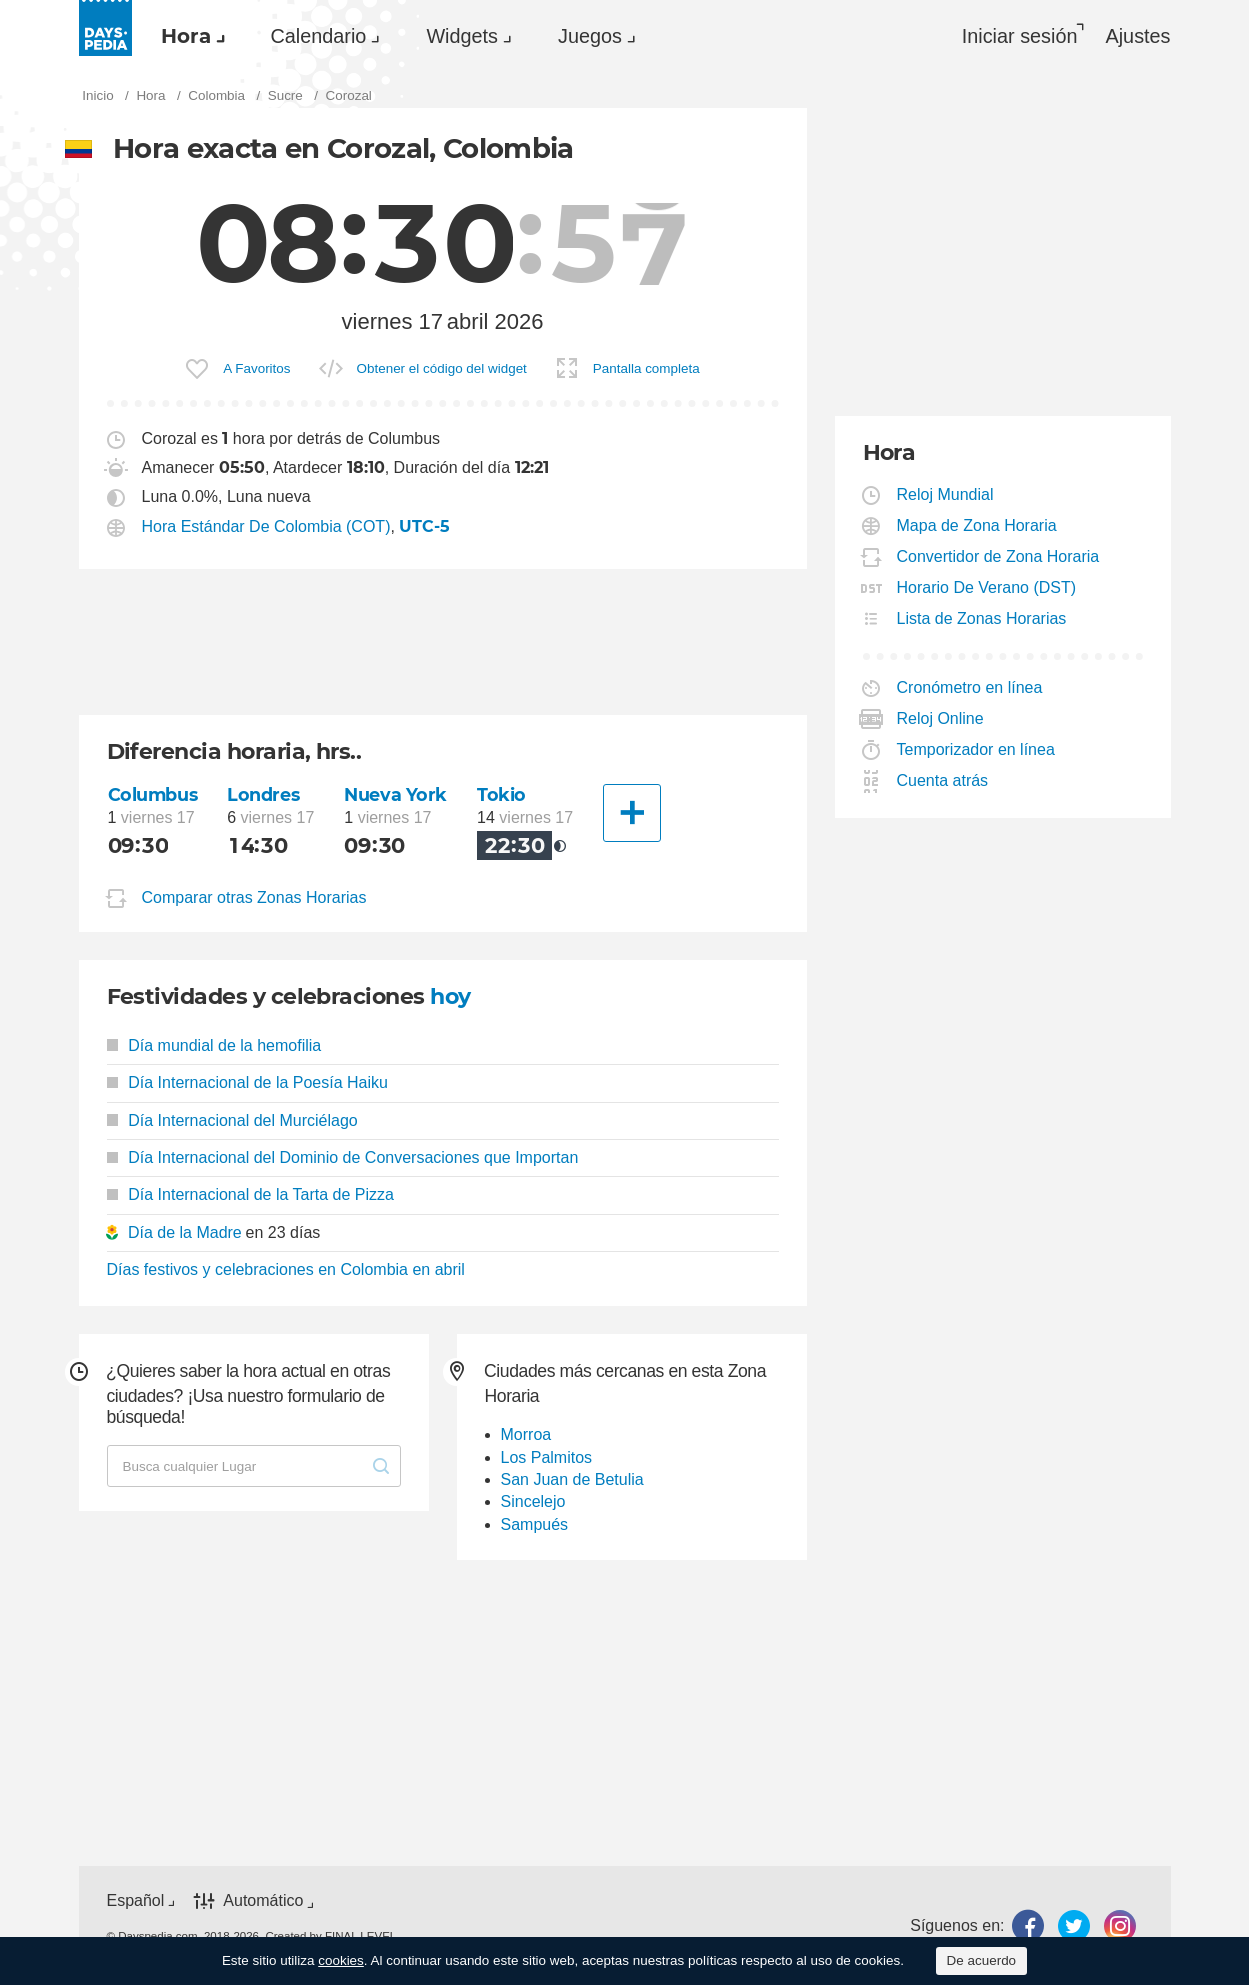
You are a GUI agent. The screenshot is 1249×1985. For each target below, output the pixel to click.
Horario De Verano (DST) (987, 587)
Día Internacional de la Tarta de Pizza (250, 1194)
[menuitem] (188, 36)
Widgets (462, 36)
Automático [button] (263, 1901)
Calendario (319, 36)
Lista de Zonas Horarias (982, 618)
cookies (341, 1960)
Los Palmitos (547, 1457)
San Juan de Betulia (572, 1479)
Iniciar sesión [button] (1020, 36)
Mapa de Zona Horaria (977, 525)
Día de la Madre (185, 1232)
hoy (450, 996)
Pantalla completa (646, 368)
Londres (263, 794)
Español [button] (136, 1900)
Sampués (535, 1524)
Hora (186, 36)
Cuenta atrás (943, 780)
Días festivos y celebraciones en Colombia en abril (286, 1269)
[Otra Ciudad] (632, 813)
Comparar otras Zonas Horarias (254, 897)
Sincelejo (533, 1501)
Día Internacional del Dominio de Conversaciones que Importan (343, 1157)
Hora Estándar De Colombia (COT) (266, 526)
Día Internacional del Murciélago (232, 1120)
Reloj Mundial (946, 494)
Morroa (526, 1434)
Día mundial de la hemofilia (214, 1045)
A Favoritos (256, 368)
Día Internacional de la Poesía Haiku (247, 1082)
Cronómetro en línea (970, 687)
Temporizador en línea (976, 749)
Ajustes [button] (1137, 36)
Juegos (590, 36)
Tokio (501, 794)
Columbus (153, 794)
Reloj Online (941, 718)
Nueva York (395, 794)
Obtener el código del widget (442, 368)
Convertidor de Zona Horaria (999, 556)
